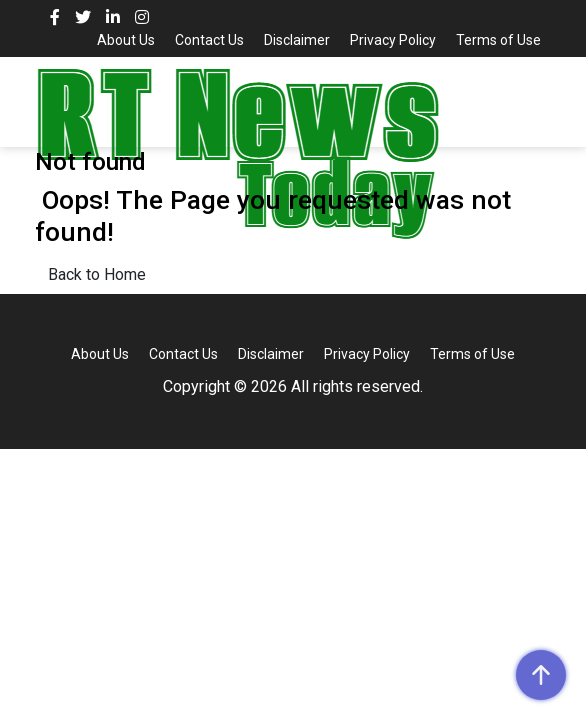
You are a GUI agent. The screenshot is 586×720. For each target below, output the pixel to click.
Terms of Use (498, 40)
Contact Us (209, 40)
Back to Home (97, 274)
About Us (126, 40)
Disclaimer (297, 40)
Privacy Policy (393, 40)
